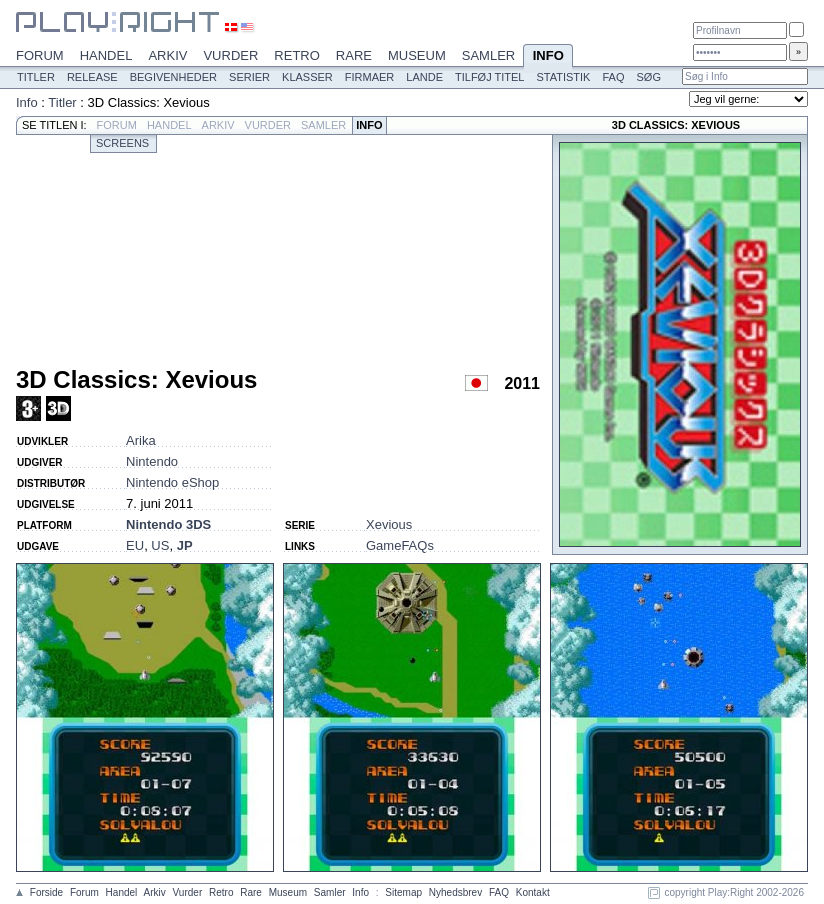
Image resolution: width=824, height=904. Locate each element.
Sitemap (403, 892)
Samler (488, 55)
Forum (40, 55)
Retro (297, 55)
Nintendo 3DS (168, 524)
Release (92, 77)
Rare (354, 55)
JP (185, 545)
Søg (648, 77)
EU (135, 545)
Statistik (563, 77)
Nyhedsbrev (455, 892)
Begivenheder (173, 77)
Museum (417, 55)
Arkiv (167, 55)
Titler (36, 77)
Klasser (307, 77)
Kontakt (533, 892)
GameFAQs (400, 545)
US (160, 545)
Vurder (230, 55)
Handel (106, 55)
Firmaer (370, 77)
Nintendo (152, 461)
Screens (122, 143)
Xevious (389, 524)
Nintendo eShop (172, 482)
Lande (424, 77)
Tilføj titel (489, 77)
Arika (141, 440)
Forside (46, 892)
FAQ (613, 77)
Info (548, 57)
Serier (249, 77)
